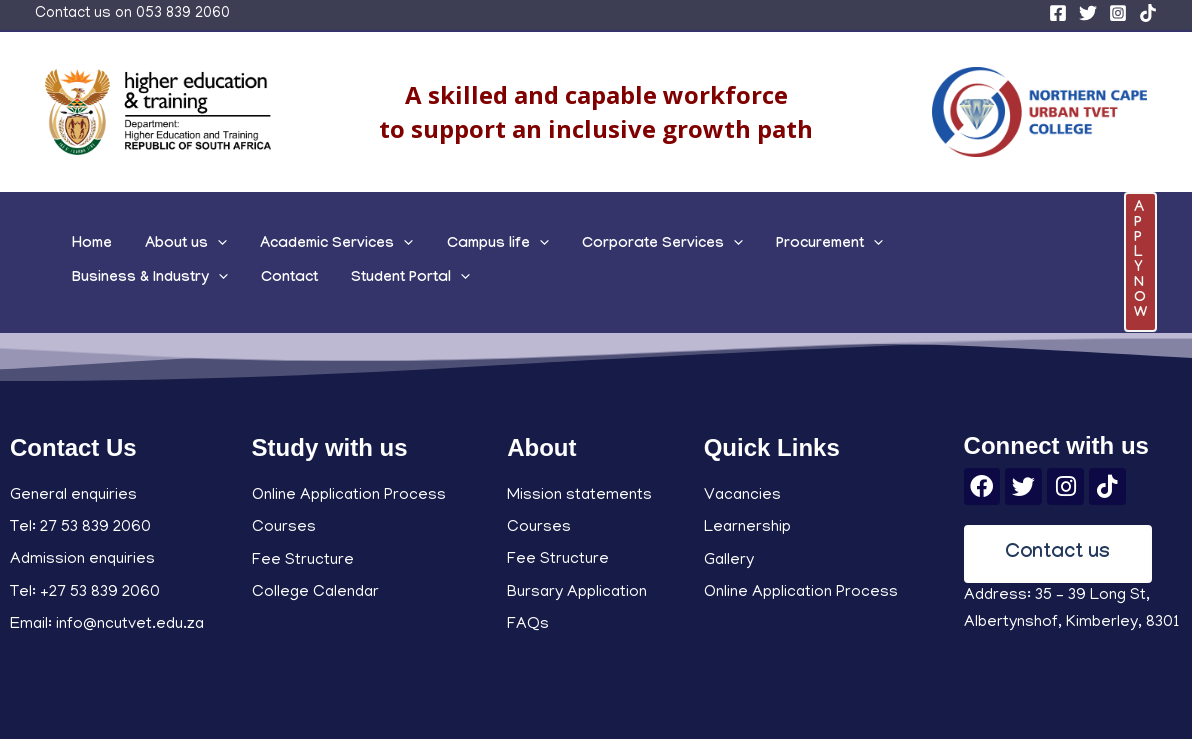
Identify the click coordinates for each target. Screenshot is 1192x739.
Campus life (451, 240)
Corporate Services (602, 240)
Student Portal (124, 284)
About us (166, 240)
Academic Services (303, 240)
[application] (197, 240)
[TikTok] (1148, 13)
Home (85, 240)
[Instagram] (1118, 13)
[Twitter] (1088, 13)
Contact (1034, 240)
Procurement (756, 240)
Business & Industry (908, 240)
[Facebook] (1058, 13)
